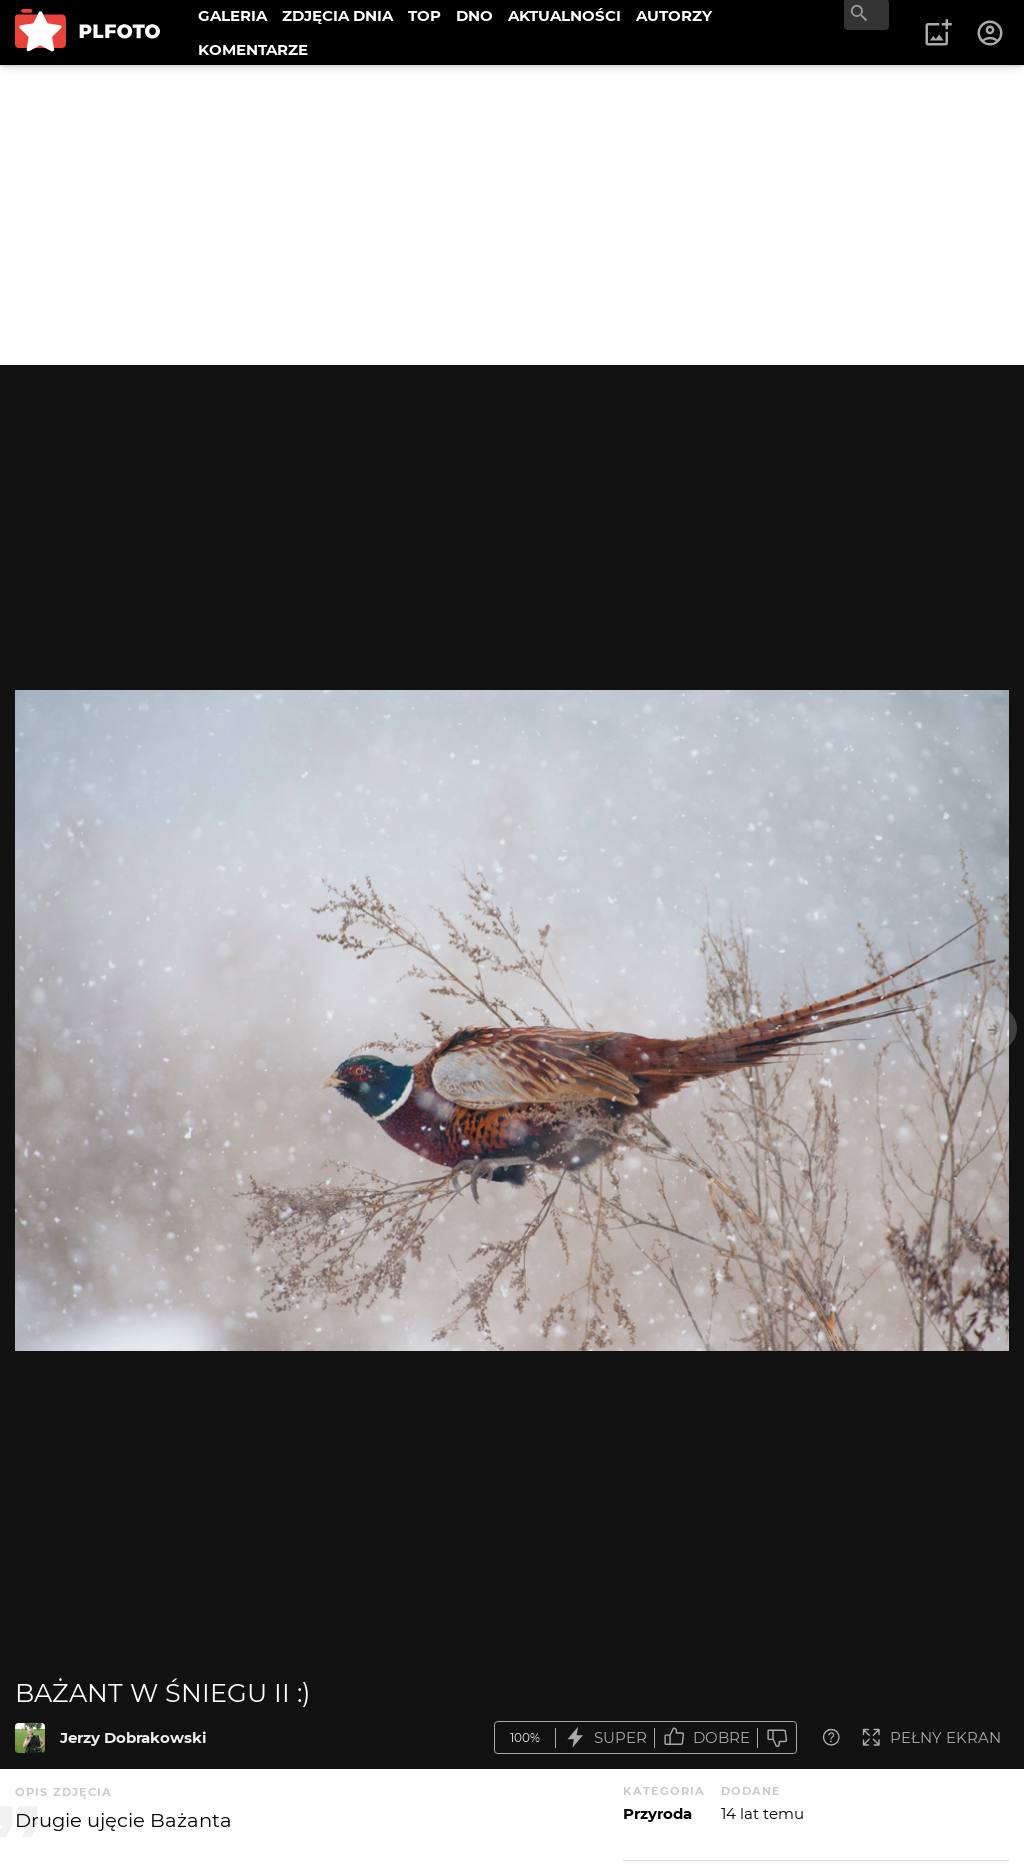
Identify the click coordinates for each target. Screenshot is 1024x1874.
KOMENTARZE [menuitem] (253, 49)
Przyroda (657, 1813)
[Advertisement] (512, 215)
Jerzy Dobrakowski (133, 1737)
